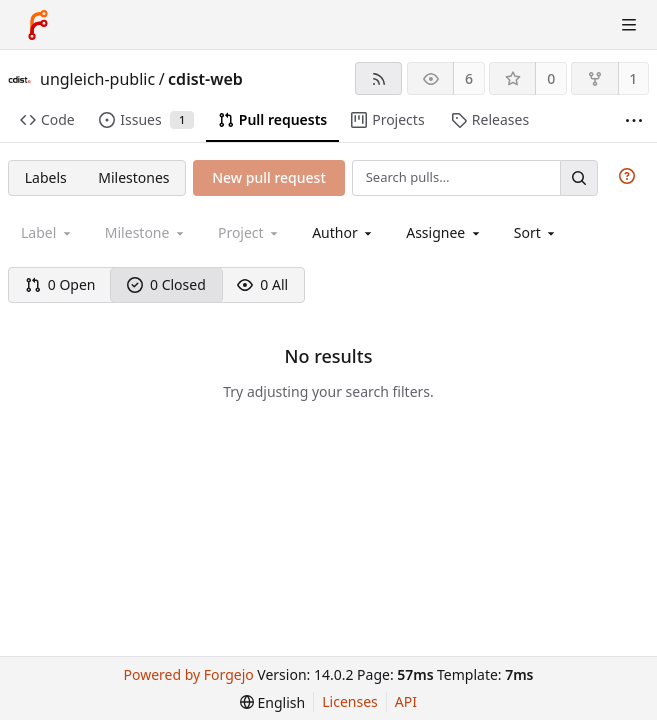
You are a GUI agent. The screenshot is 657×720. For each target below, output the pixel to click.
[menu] (536, 232)
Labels (46, 177)
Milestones (133, 177)
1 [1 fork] (633, 78)
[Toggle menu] (629, 25)
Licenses (350, 701)
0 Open (60, 284)
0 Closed (166, 284)
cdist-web (205, 79)
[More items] (634, 120)
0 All (262, 284)
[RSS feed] (378, 78)
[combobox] (343, 232)
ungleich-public (97, 79)
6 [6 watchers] (469, 78)
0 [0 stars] (551, 78)
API (406, 701)
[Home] (38, 25)
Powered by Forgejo (189, 674)
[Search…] (579, 177)
